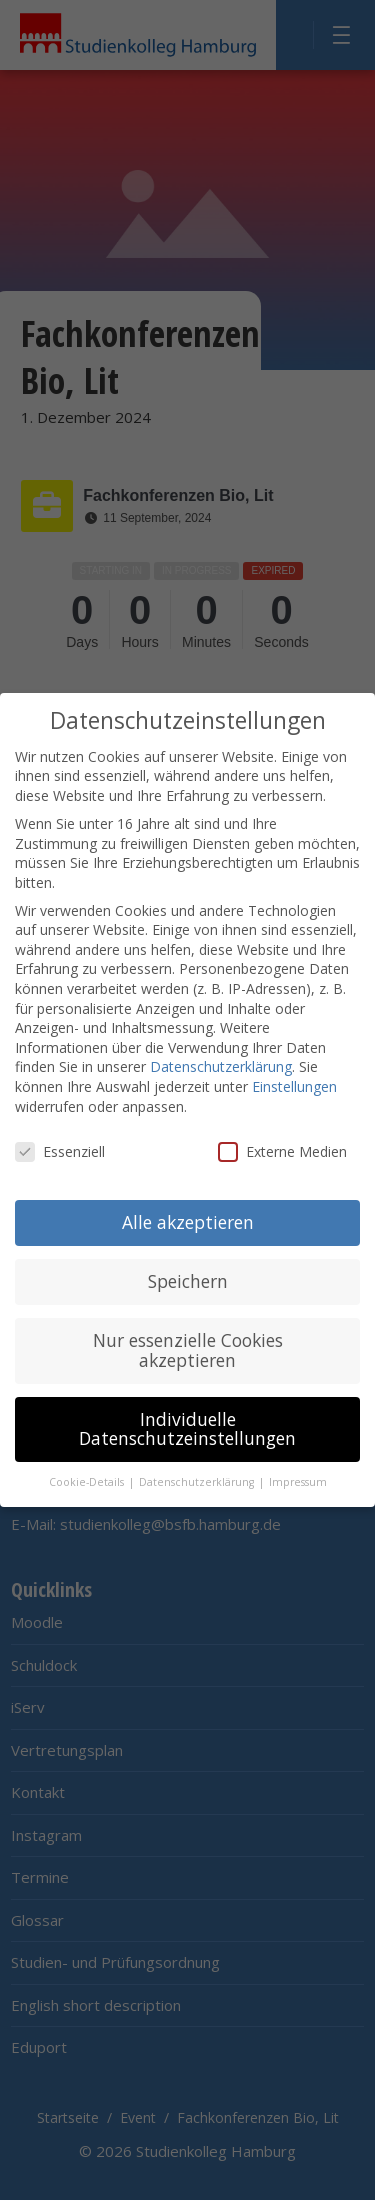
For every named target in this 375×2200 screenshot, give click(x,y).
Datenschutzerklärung (221, 1060)
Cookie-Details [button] (88, 1476)
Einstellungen (294, 1080)
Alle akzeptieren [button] (188, 1216)
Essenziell (60, 1145)
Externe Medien (282, 1145)
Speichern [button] (188, 1275)
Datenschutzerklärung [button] (198, 1476)
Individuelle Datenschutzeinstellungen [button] (187, 1422)
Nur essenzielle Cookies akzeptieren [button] (188, 1344)
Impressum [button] (298, 1476)
